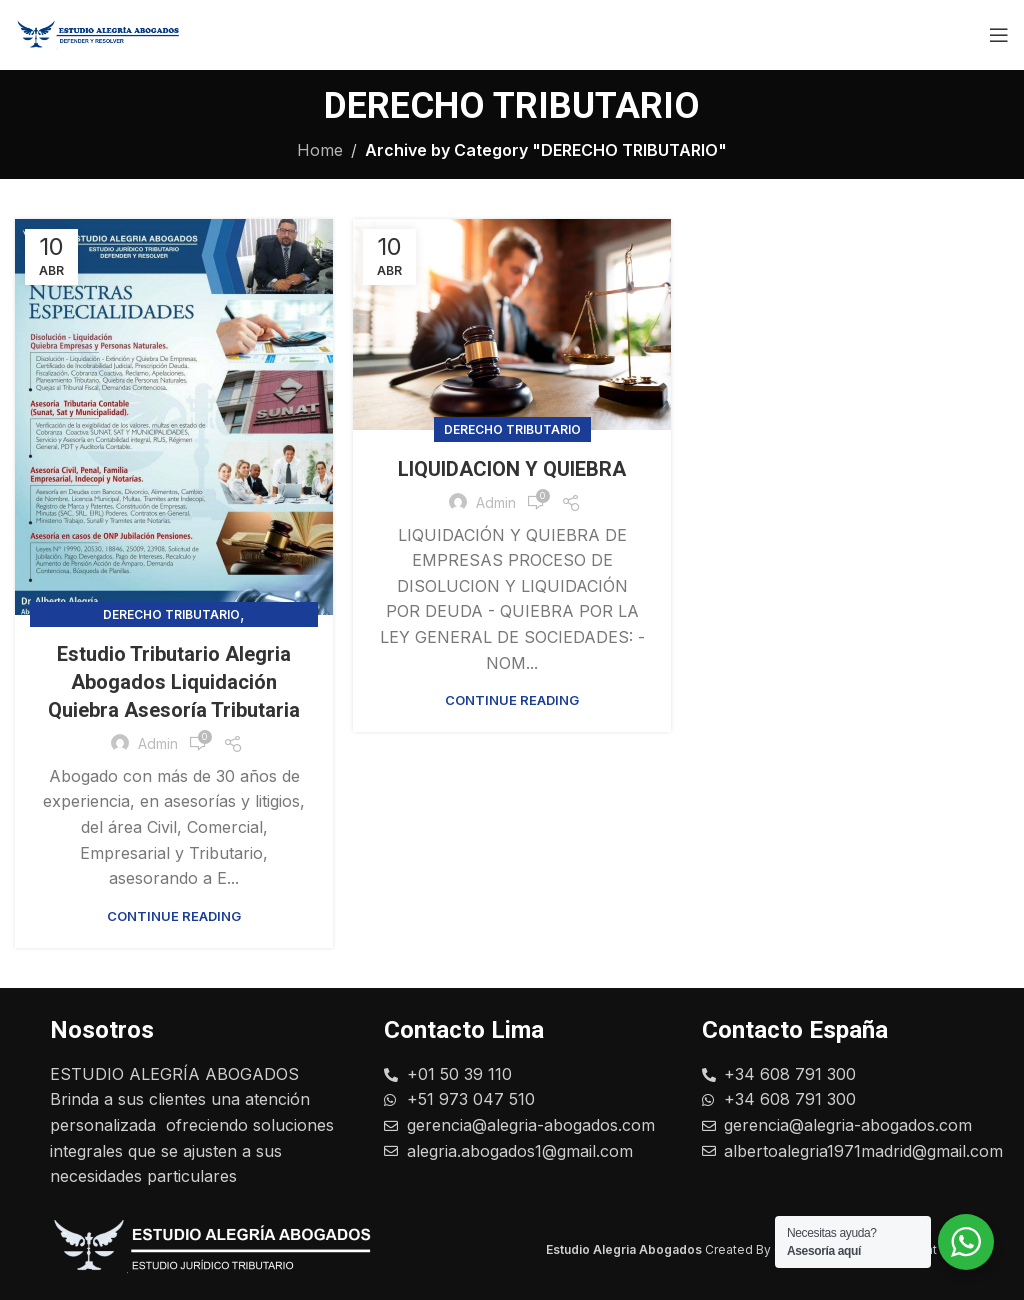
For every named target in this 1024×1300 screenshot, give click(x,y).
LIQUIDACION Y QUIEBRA (512, 469)
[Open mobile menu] (999, 35)
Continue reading (174, 916)
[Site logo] (104, 33)
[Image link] (225, 1248)
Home (320, 150)
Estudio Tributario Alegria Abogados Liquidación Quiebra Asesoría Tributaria (174, 682)
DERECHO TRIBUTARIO (171, 614)
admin (158, 743)
